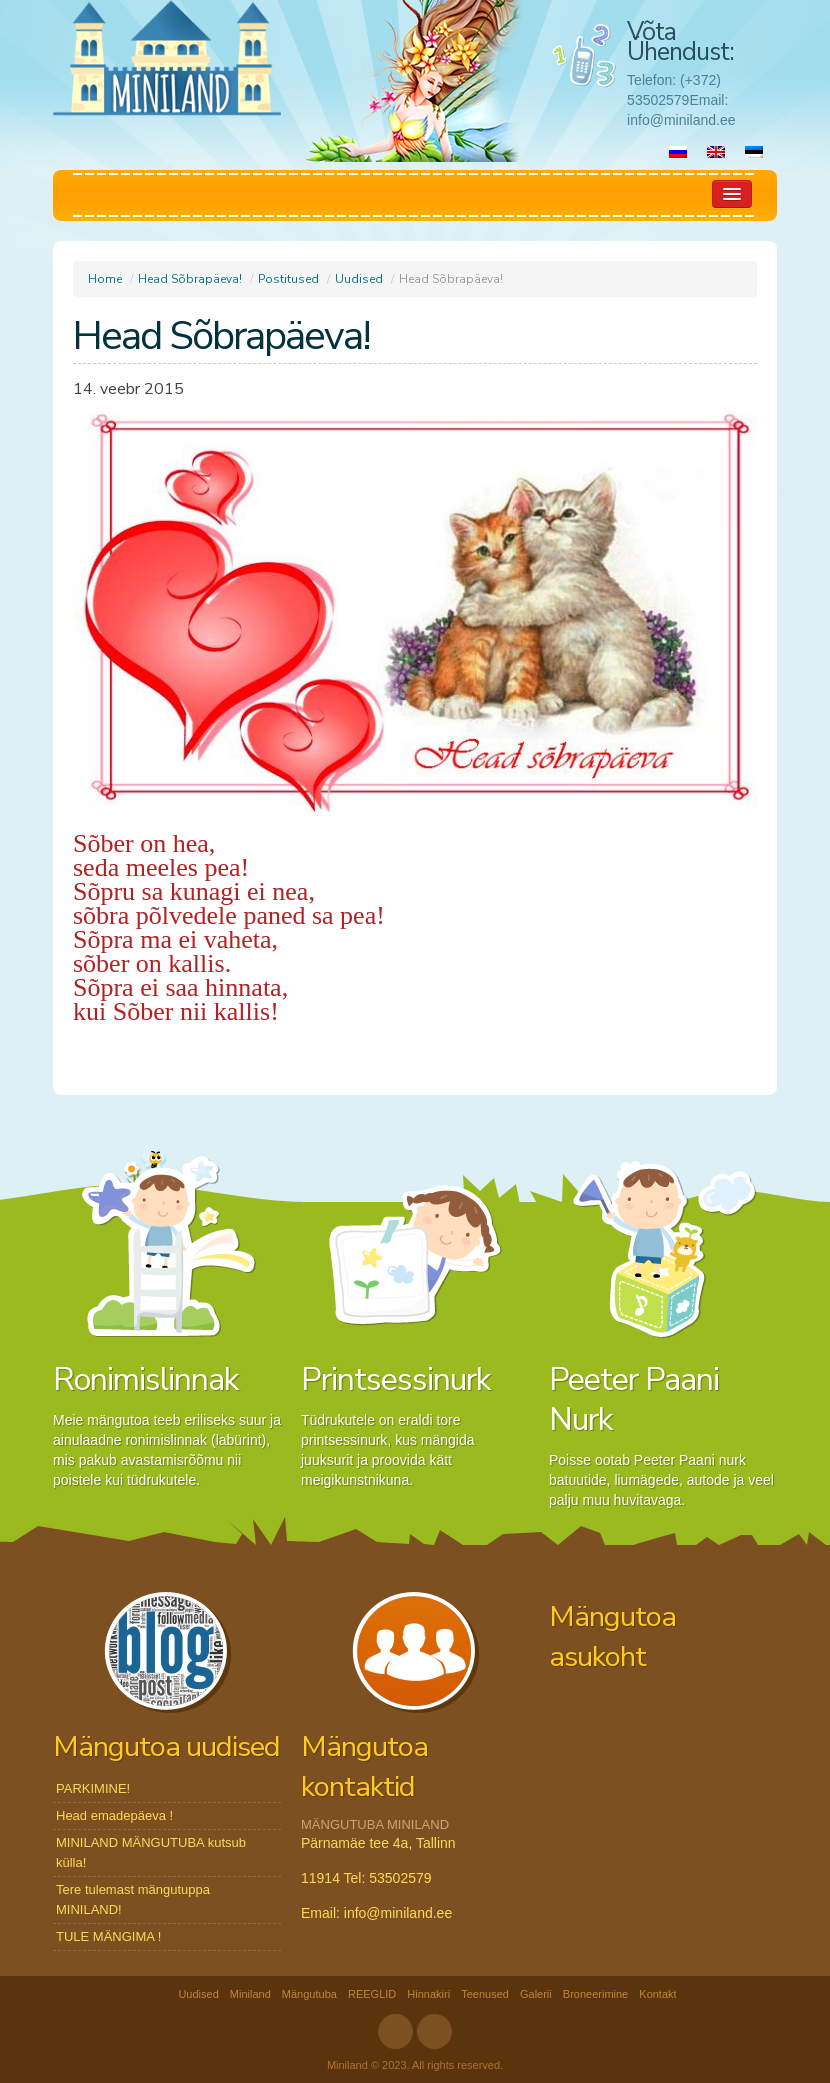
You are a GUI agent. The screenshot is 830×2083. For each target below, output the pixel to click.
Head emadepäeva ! (114, 1815)
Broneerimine (595, 1994)
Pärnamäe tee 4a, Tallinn (378, 1843)
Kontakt (657, 1994)
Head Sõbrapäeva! (190, 279)
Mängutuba (309, 1994)
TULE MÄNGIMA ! (108, 1936)
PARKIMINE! (93, 1788)
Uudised (359, 279)
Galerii (536, 1994)
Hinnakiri (428, 1994)
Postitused (288, 279)
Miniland (250, 1994)
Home (105, 279)
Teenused (485, 1994)
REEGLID (372, 1994)
